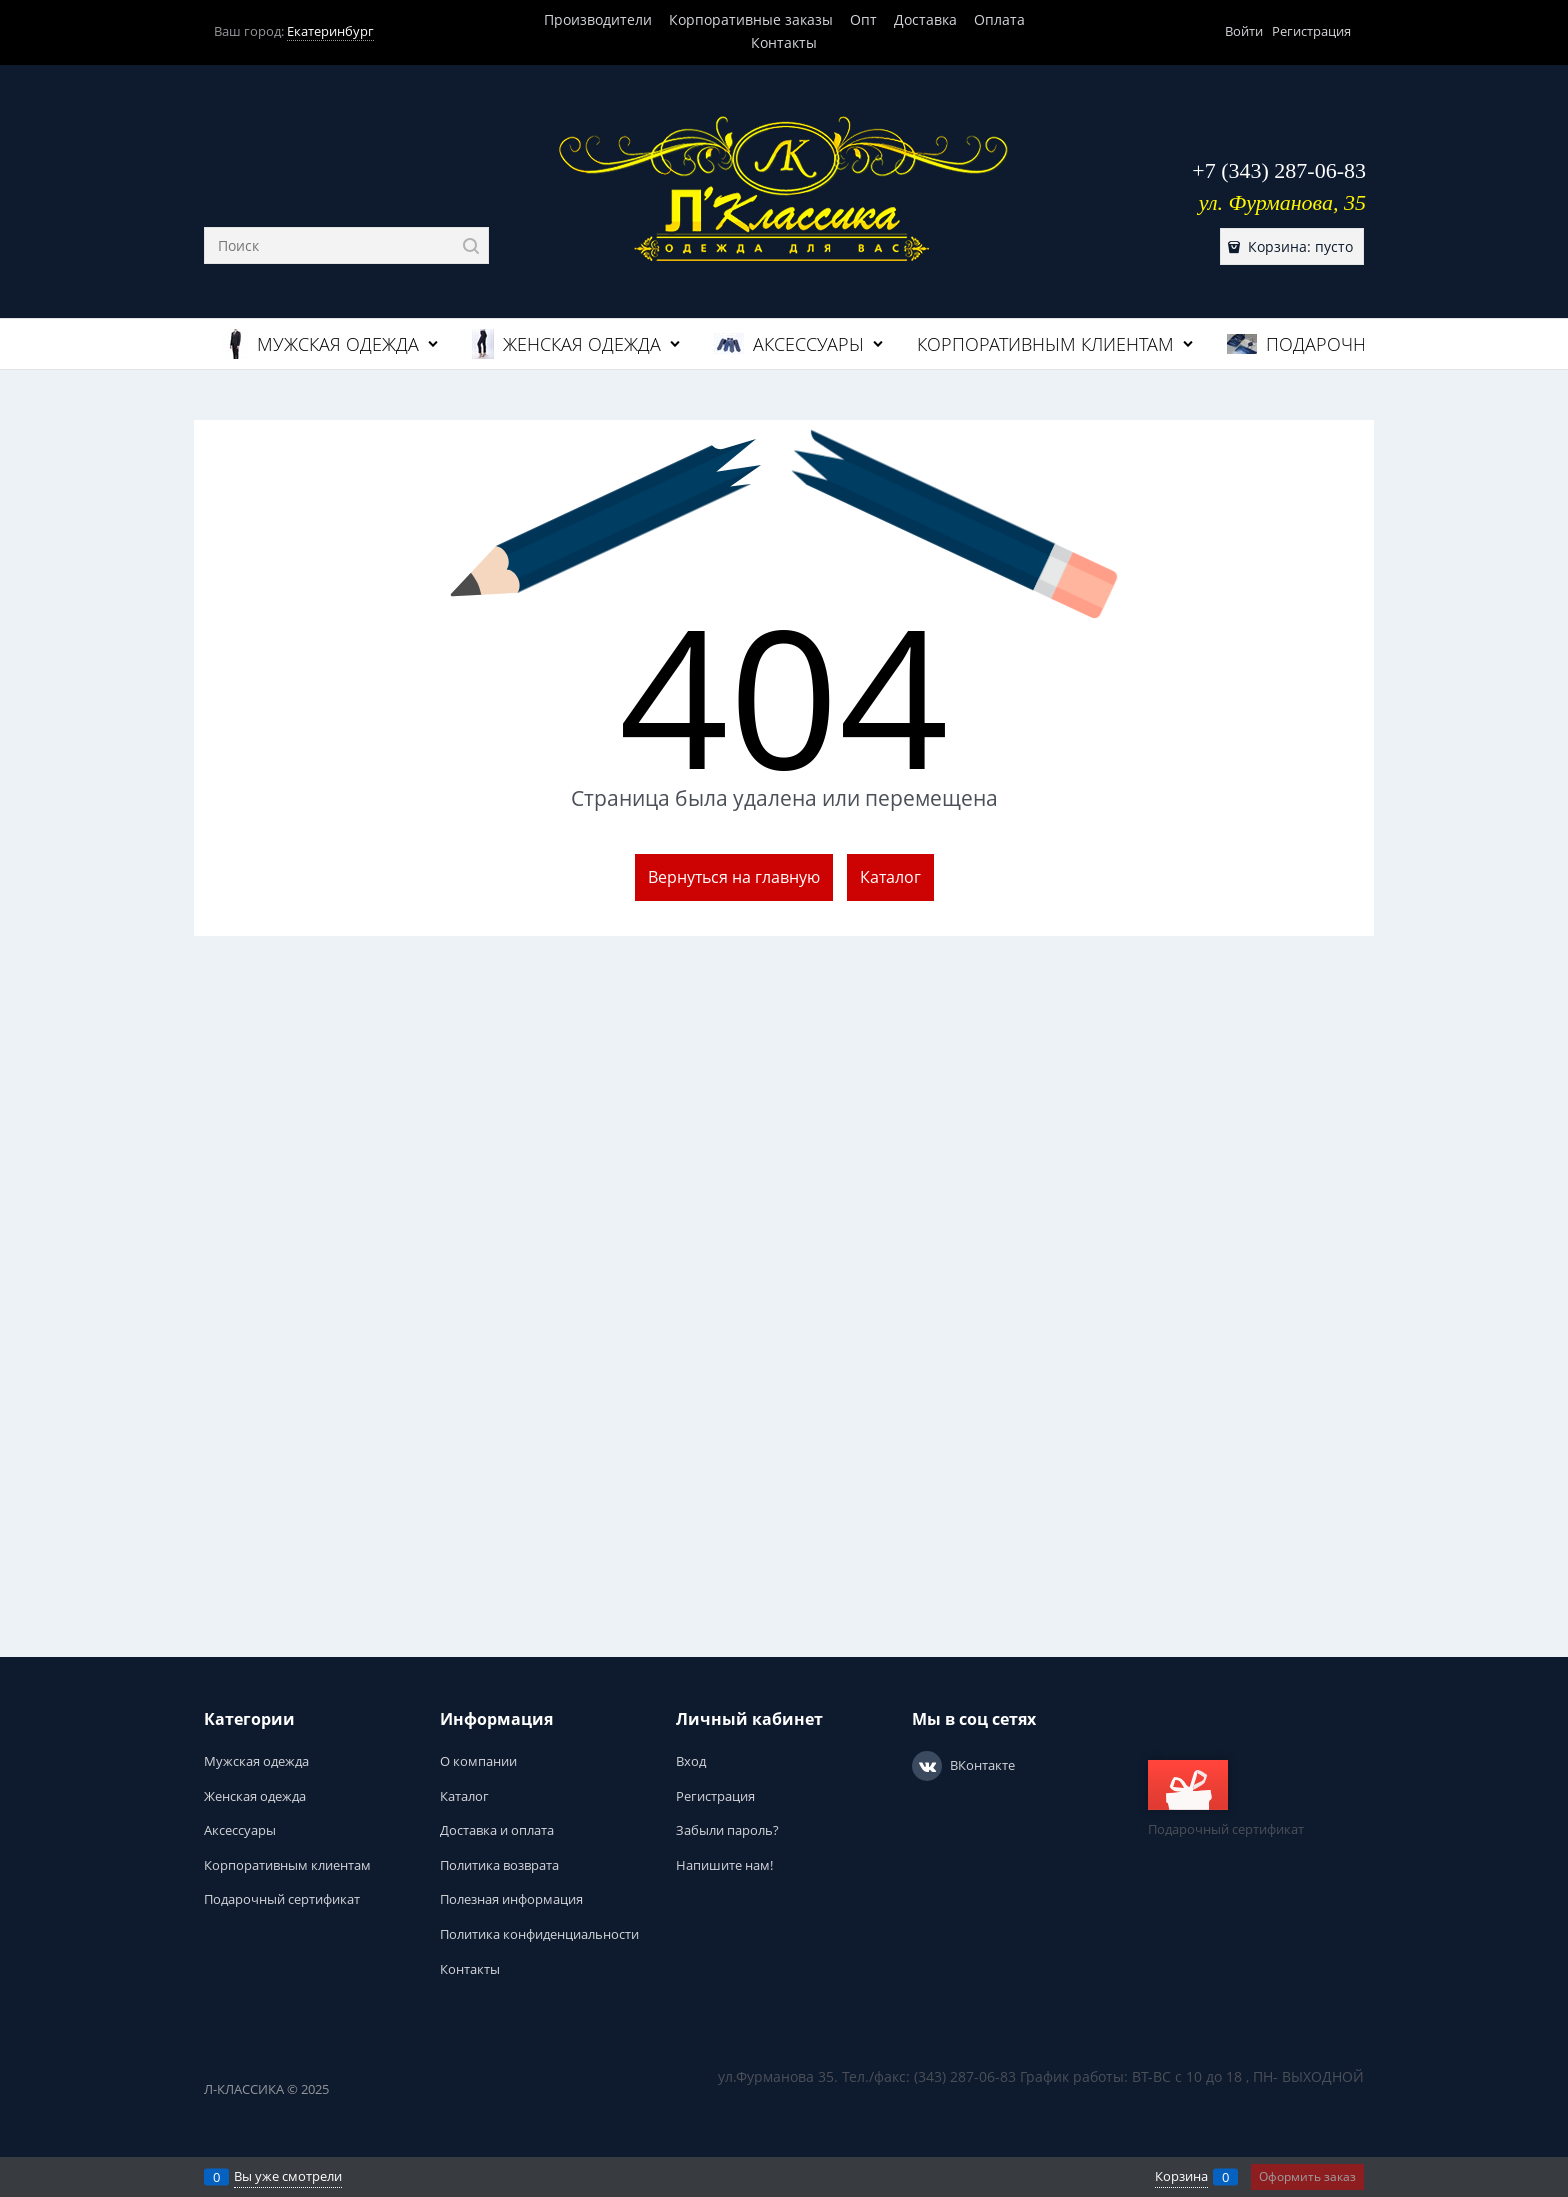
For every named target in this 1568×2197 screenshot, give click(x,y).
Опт (863, 19)
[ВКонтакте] (927, 1766)
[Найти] (470, 245)
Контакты (784, 42)
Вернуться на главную (734, 877)
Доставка (925, 19)
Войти (1244, 31)
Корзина (1181, 2176)
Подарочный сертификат (1226, 1799)
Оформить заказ (1307, 2176)
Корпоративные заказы (751, 19)
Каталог (890, 877)
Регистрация (1311, 31)
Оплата (999, 19)
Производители (598, 19)
